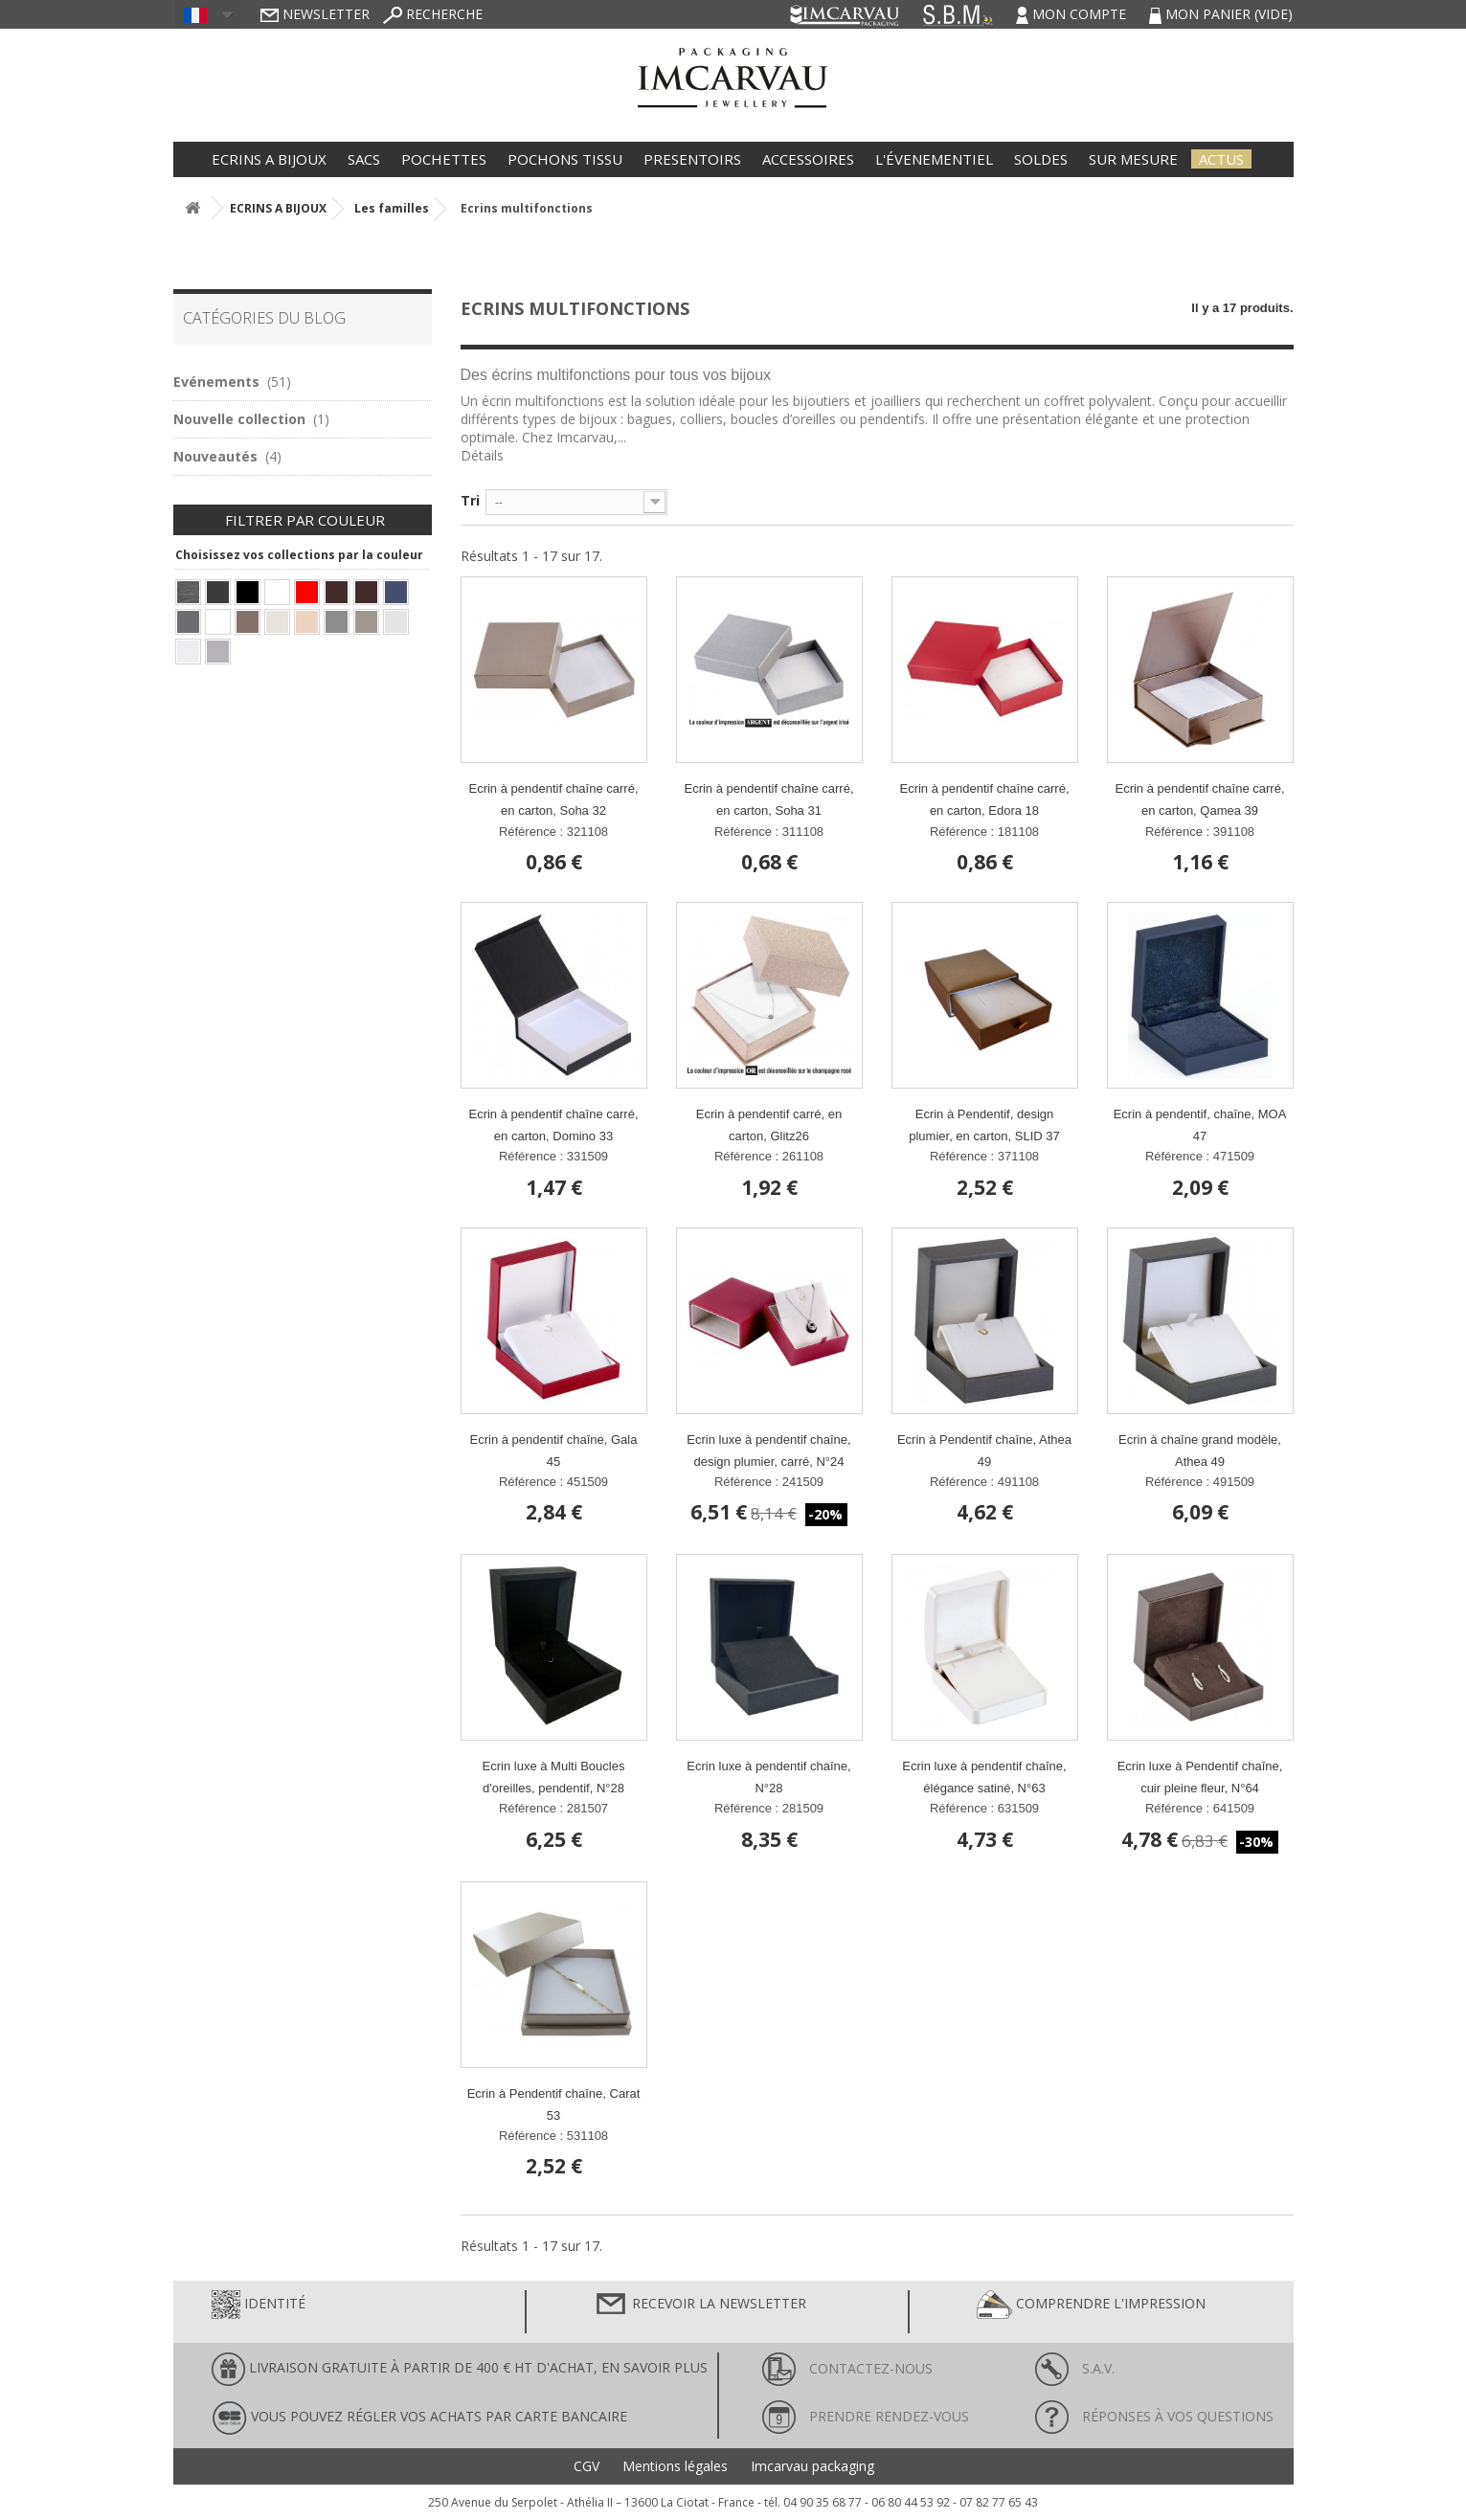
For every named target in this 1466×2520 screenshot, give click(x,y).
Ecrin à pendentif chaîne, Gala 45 (554, 1450)
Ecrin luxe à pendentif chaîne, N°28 (768, 1777)
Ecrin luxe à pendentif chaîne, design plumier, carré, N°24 (768, 1450)
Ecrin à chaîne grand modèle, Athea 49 (1199, 1450)
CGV (586, 2466)
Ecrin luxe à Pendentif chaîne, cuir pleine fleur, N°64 (1200, 1777)
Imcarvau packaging (812, 2466)
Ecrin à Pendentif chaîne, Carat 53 (554, 2104)
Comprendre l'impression (1091, 2304)
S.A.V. (1075, 2368)
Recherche (433, 14)
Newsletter (315, 14)
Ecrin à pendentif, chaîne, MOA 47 (1200, 1125)
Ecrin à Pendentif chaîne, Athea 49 (984, 1450)
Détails (482, 455)
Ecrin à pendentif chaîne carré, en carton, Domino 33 (553, 1125)
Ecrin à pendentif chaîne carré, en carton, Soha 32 (553, 799)
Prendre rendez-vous (865, 2416)
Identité (258, 2304)
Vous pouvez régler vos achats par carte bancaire (419, 2418)
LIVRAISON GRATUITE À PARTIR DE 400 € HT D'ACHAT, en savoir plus (460, 2369)
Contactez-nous (847, 2368)
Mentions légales (675, 2466)
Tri (470, 500)
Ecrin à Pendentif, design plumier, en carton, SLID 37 (984, 1125)
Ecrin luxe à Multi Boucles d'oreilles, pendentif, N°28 (554, 1777)
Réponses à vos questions (1154, 2416)
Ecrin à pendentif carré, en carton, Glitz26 (769, 1125)
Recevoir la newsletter (700, 2304)
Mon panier (1221, 14)
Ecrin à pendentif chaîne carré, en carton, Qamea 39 (1199, 799)
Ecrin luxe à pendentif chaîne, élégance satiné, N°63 (984, 1777)
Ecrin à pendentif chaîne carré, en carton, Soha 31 (768, 799)
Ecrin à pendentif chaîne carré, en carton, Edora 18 (984, 799)
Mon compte (1073, 14)
